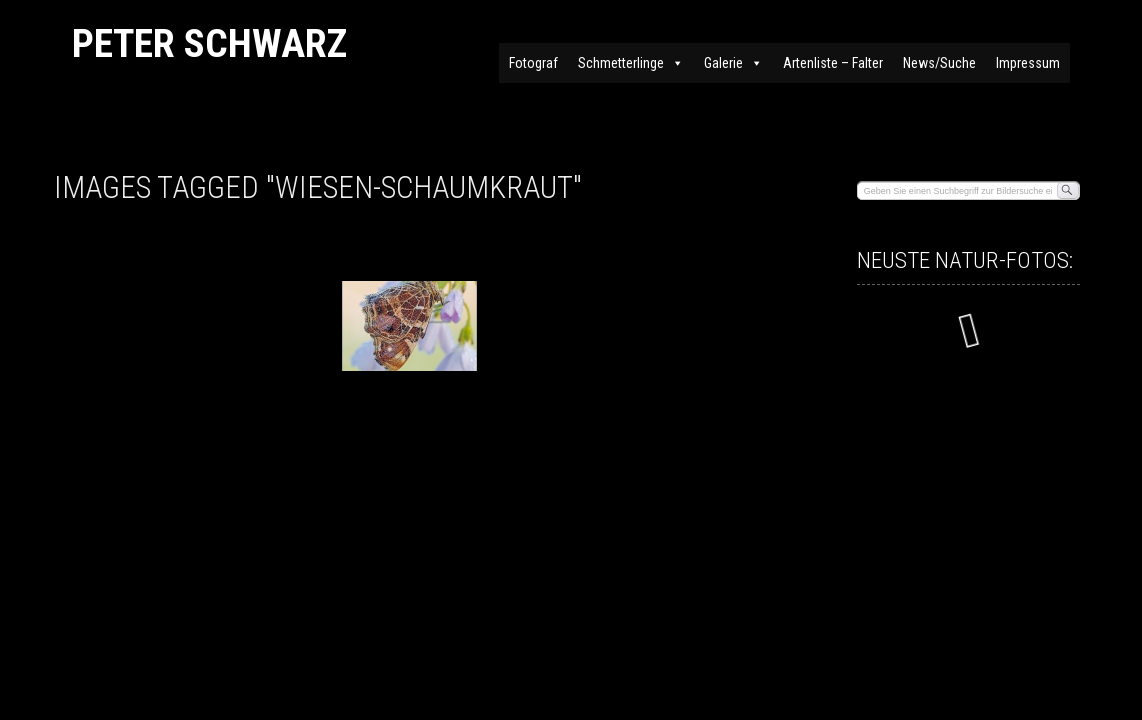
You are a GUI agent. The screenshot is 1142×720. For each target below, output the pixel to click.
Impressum (1028, 63)
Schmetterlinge (631, 63)
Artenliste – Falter (833, 63)
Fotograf (533, 63)
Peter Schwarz (209, 43)
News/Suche (939, 63)
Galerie (733, 63)
